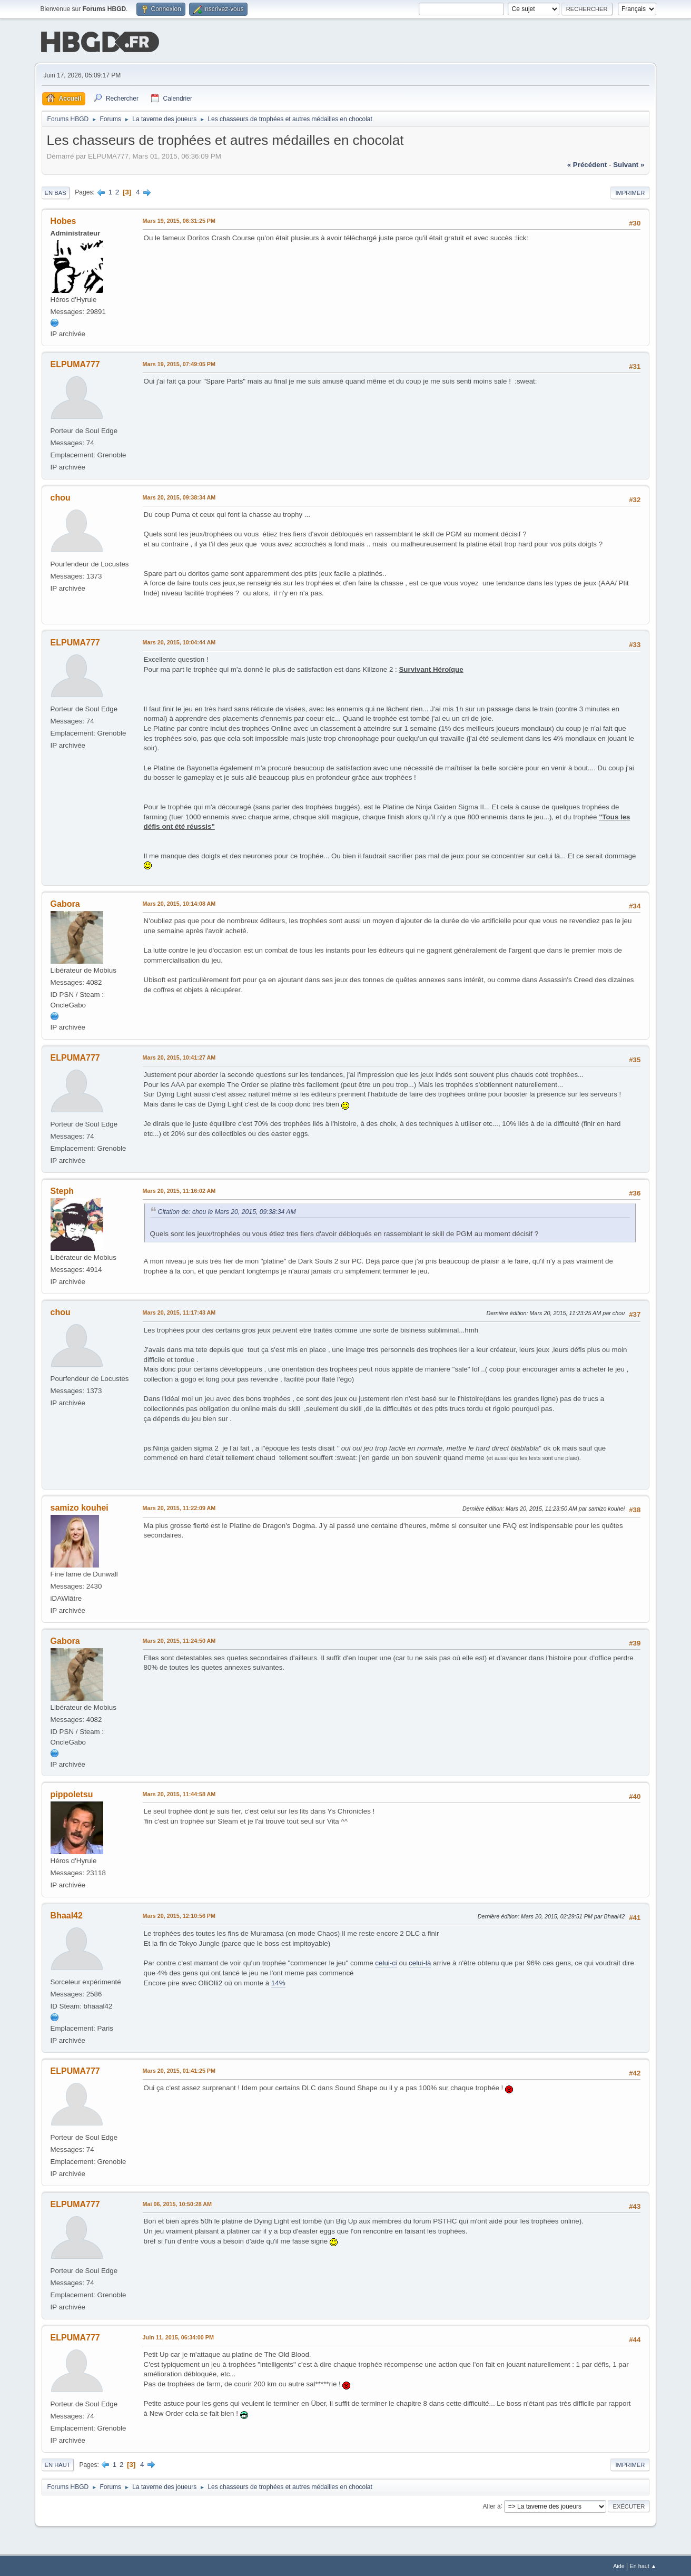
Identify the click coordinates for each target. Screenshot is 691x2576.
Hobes (63, 220)
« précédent (587, 164)
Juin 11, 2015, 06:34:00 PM (178, 2336)
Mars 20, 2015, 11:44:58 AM (179, 1793)
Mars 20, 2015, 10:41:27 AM (179, 1056)
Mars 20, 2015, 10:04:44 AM (179, 641)
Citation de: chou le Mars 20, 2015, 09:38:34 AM (227, 1210)
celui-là (420, 1962)
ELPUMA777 (75, 363)
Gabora (65, 902)
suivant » (628, 164)
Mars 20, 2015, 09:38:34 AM (179, 496)
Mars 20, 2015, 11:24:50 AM (179, 1640)
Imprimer (630, 192)
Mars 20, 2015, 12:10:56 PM (179, 1915)
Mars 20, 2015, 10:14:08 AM (179, 902)
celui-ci (386, 1962)
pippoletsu (72, 1793)
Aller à (492, 2505)
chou (61, 496)
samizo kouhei (79, 1506)
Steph (62, 1190)
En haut (58, 2464)
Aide (619, 2565)
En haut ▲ (643, 2565)
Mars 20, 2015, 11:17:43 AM (179, 1311)
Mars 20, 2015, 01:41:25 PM (179, 2069)
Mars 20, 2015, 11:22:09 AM (179, 1507)
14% (278, 1982)
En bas (55, 192)
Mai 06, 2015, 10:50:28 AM (177, 2203)
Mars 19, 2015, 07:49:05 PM (179, 363)
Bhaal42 (67, 1914)
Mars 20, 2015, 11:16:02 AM (179, 1190)
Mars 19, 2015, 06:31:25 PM (179, 220)
